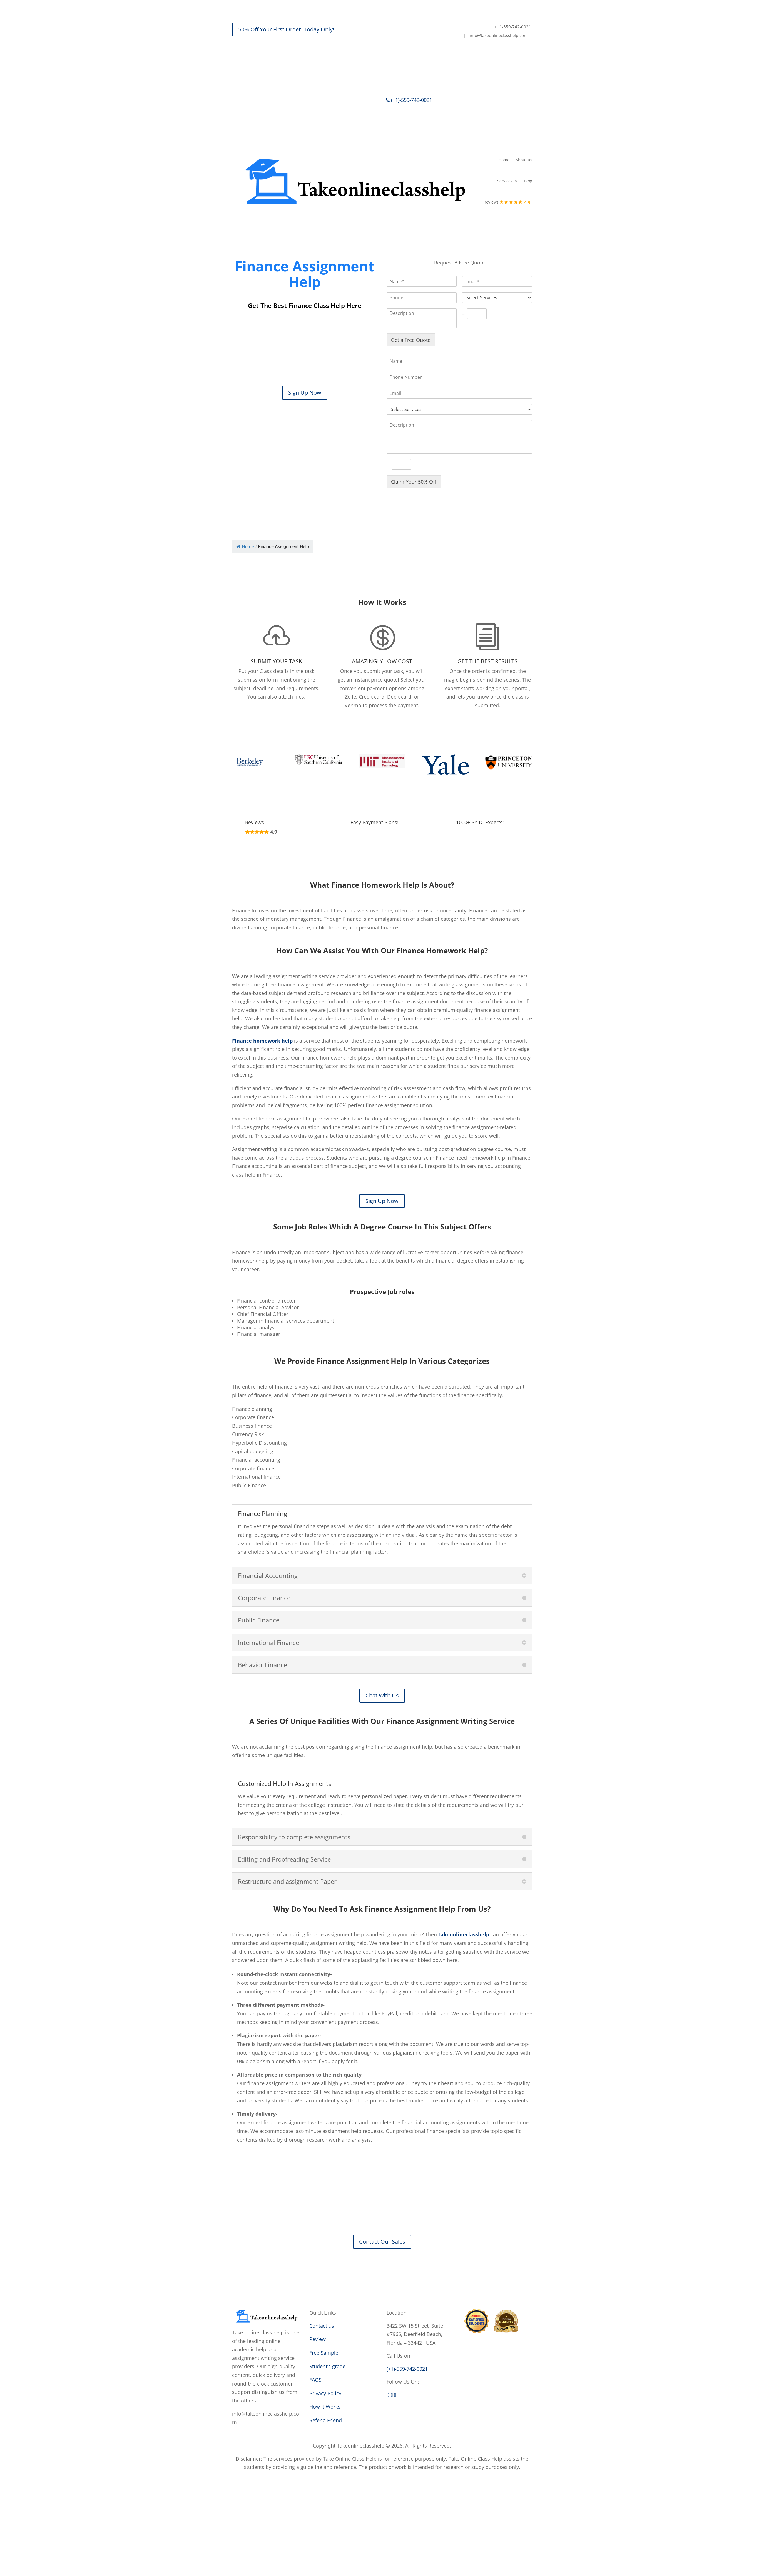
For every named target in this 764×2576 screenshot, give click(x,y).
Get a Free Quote (410, 339)
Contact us (321, 2325)
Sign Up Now (304, 392)
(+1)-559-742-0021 (409, 99)
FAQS (315, 2379)
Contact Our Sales (382, 2241)
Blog (528, 181)
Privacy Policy (325, 2393)
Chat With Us (382, 1695)
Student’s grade (327, 2366)
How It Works (324, 2406)
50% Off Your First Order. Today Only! (286, 29)
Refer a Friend (325, 2420)
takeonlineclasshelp (463, 1934)
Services (504, 181)
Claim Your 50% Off (413, 481)
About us (524, 159)
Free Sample (323, 2352)
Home (504, 159)
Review (317, 2339)
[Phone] (459, 377)
